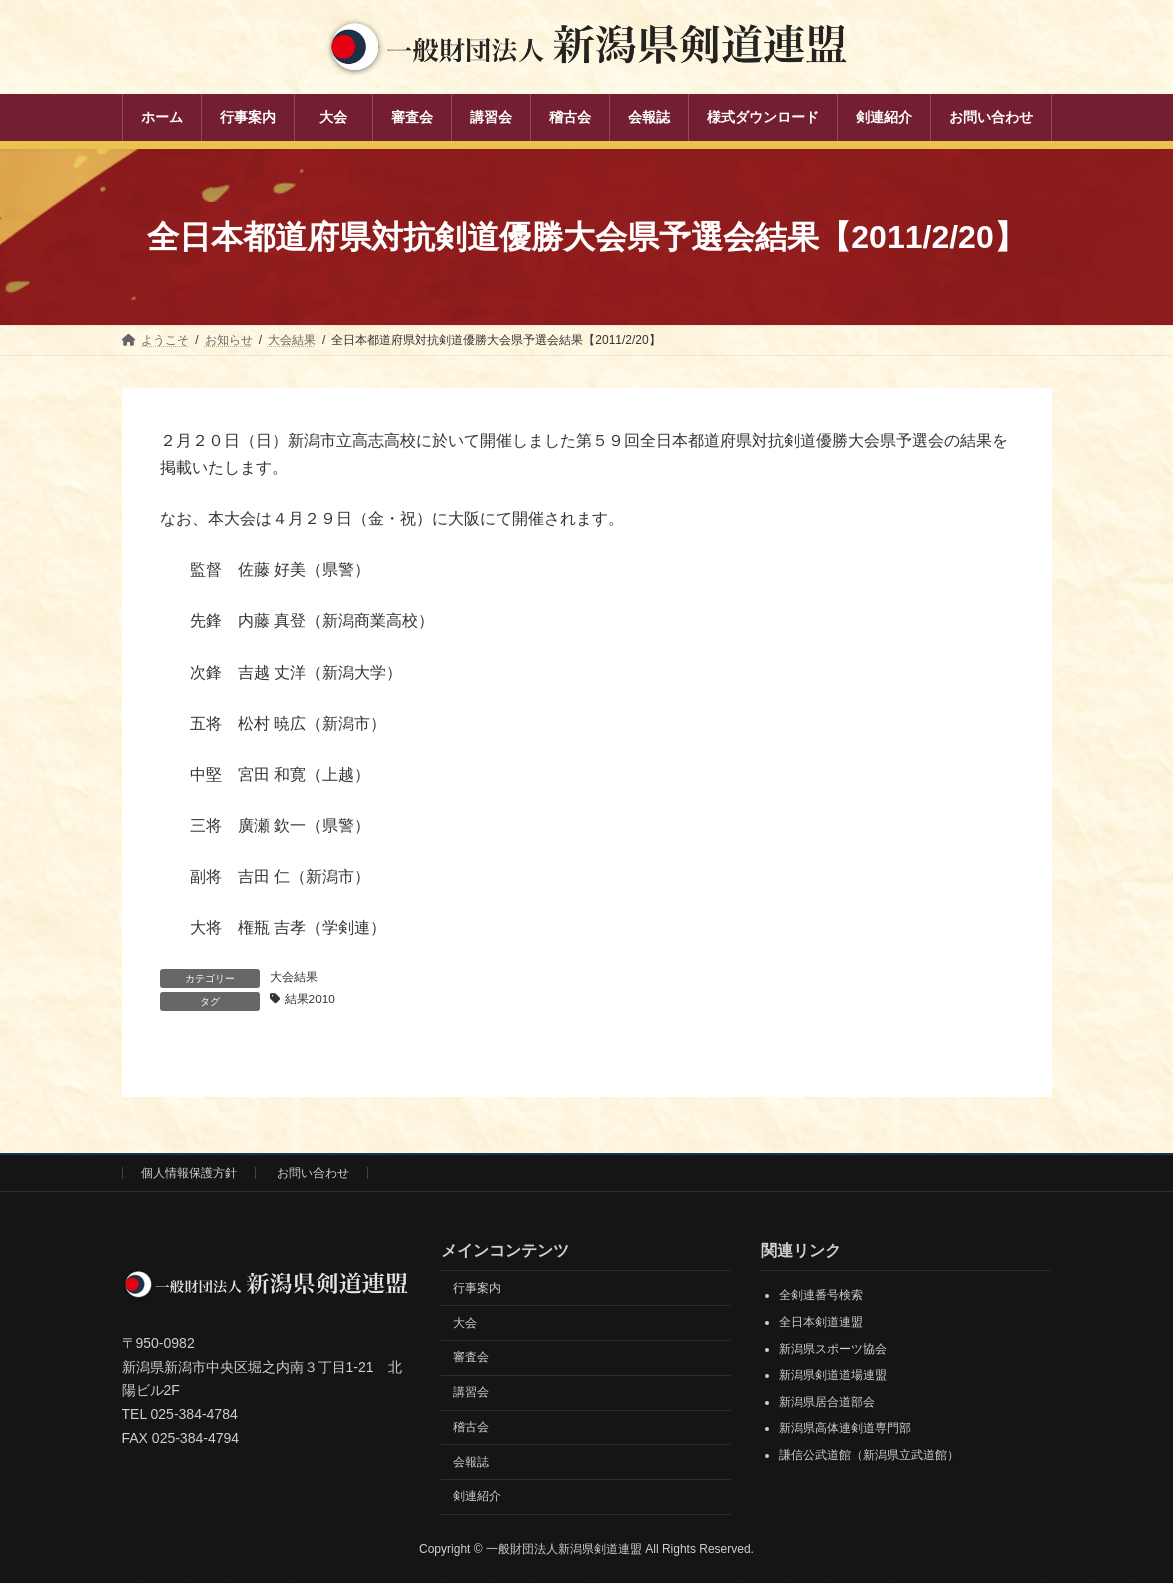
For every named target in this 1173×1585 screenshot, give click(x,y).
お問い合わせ (313, 1174)
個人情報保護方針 (189, 1174)
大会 (465, 1324)
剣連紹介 (477, 1498)
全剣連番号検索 (821, 1297)
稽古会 (471, 1428)
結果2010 (311, 1000)
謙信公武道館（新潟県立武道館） (869, 1456)
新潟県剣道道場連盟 (833, 1377)
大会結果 (294, 977)
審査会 (471, 1359)
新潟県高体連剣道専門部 (845, 1430)
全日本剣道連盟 (821, 1323)
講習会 (471, 1394)
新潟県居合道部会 (827, 1403)
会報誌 (471, 1463)
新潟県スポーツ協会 (833, 1350)
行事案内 (477, 1289)
